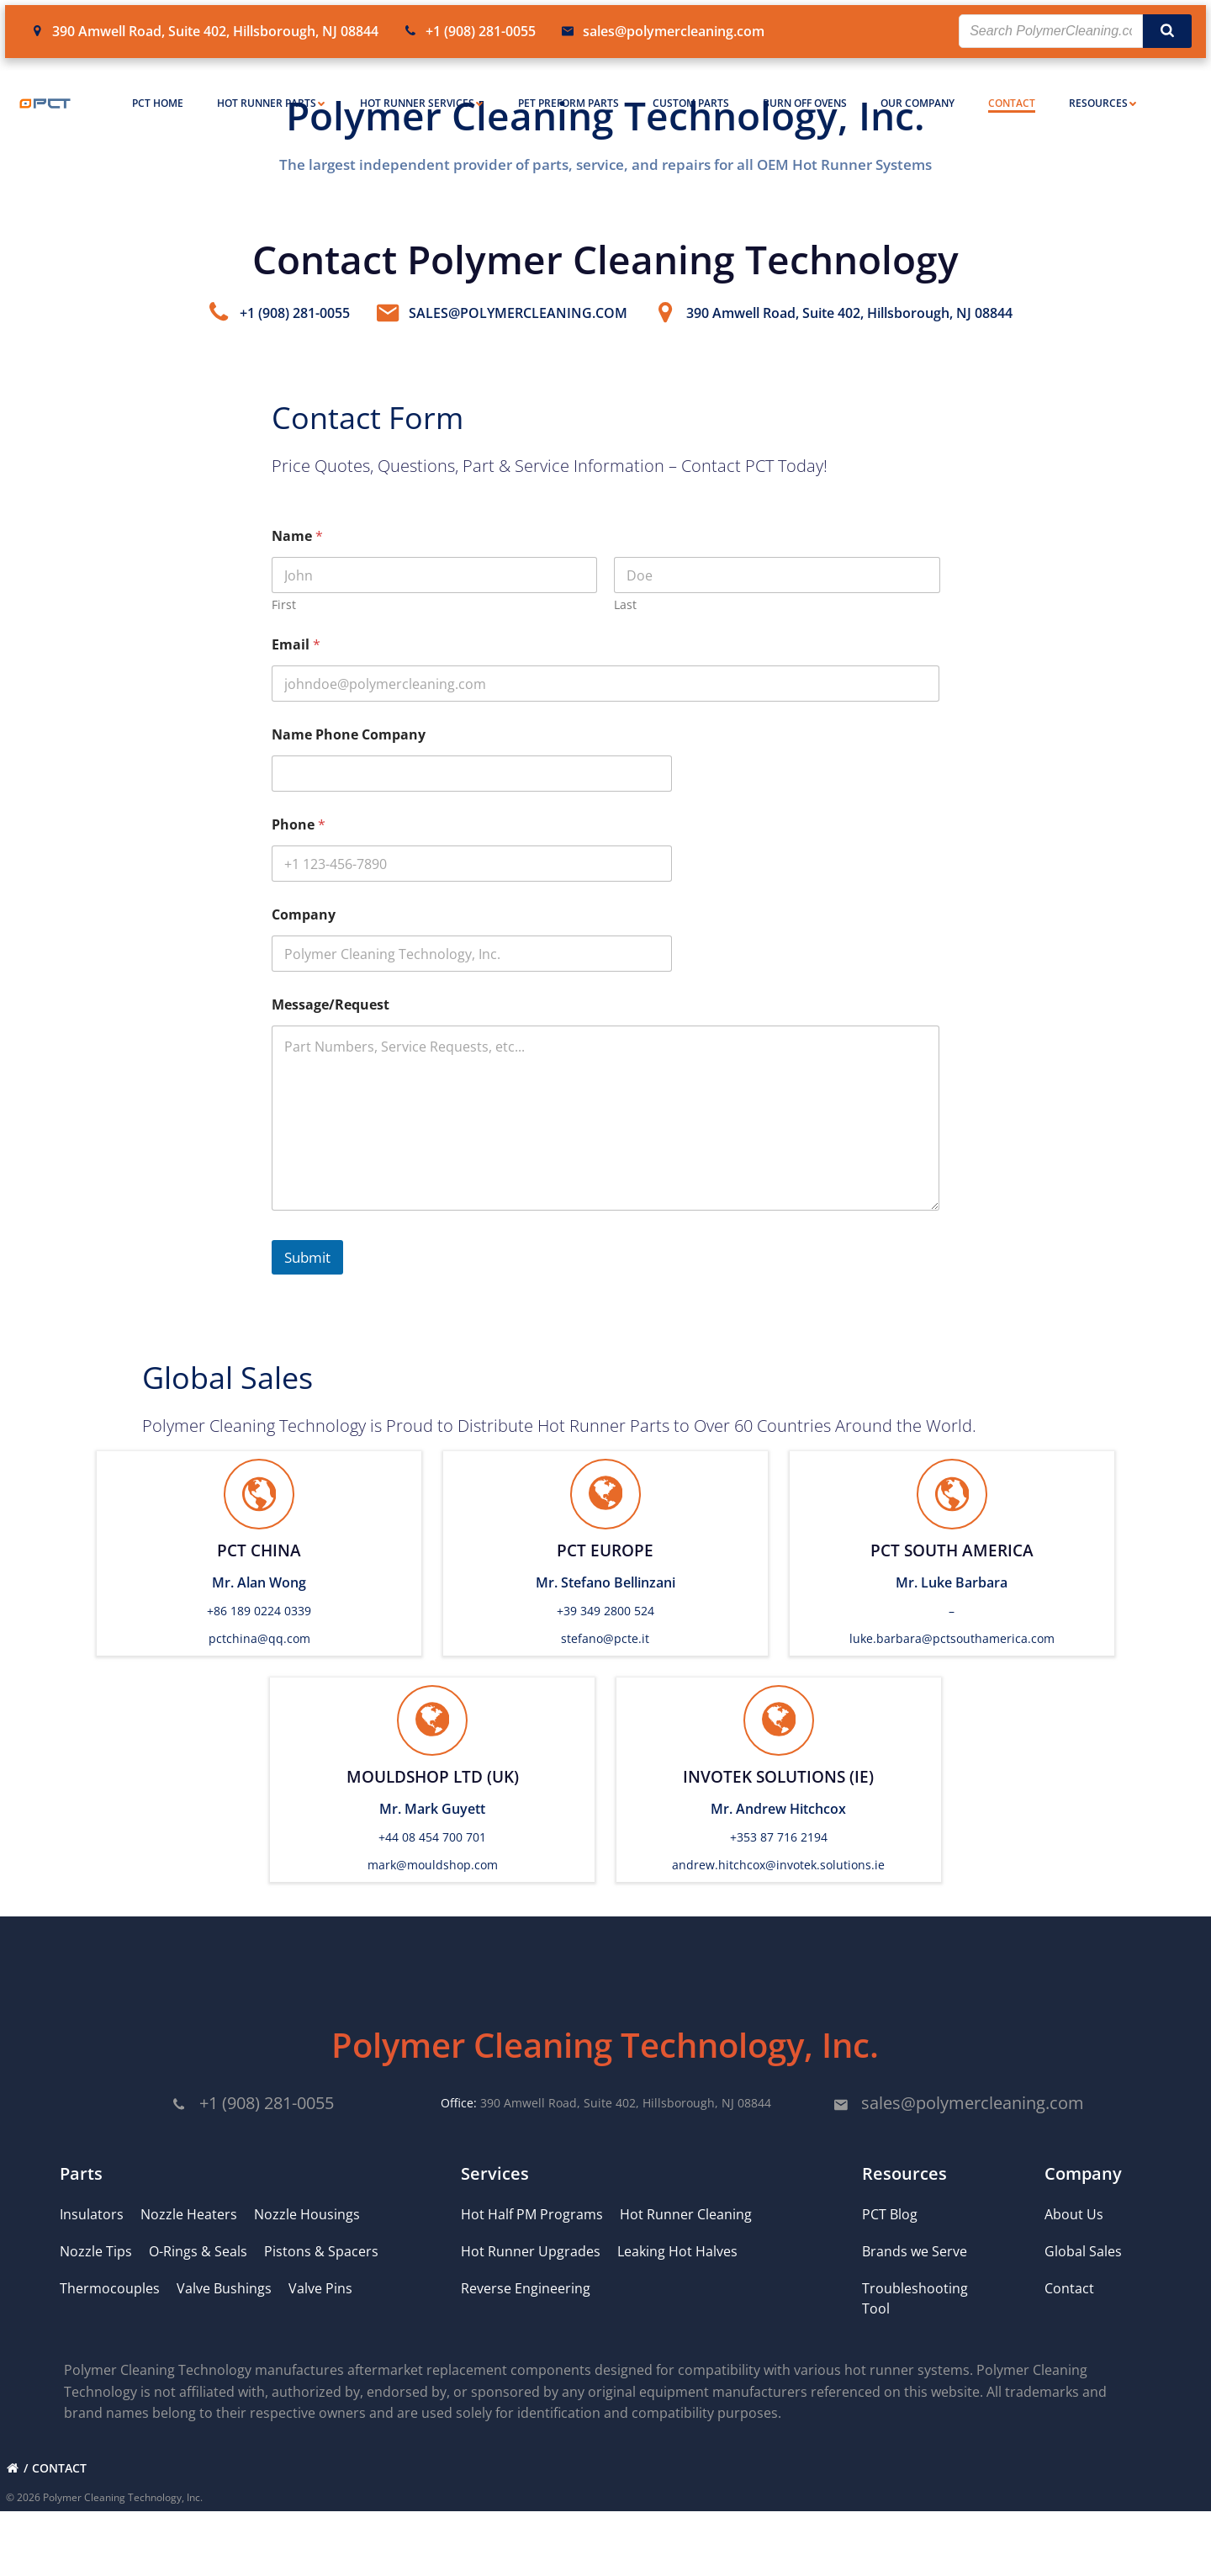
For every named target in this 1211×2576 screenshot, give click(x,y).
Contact (1011, 84)
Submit (308, 1286)
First (284, 635)
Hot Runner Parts (271, 84)
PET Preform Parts (568, 84)
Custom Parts (691, 84)
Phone (299, 855)
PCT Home (157, 84)
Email (296, 675)
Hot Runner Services (422, 84)
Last (625, 635)
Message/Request (331, 1035)
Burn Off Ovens (805, 84)
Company (304, 945)
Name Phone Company (349, 765)
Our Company (917, 84)
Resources (1103, 84)
